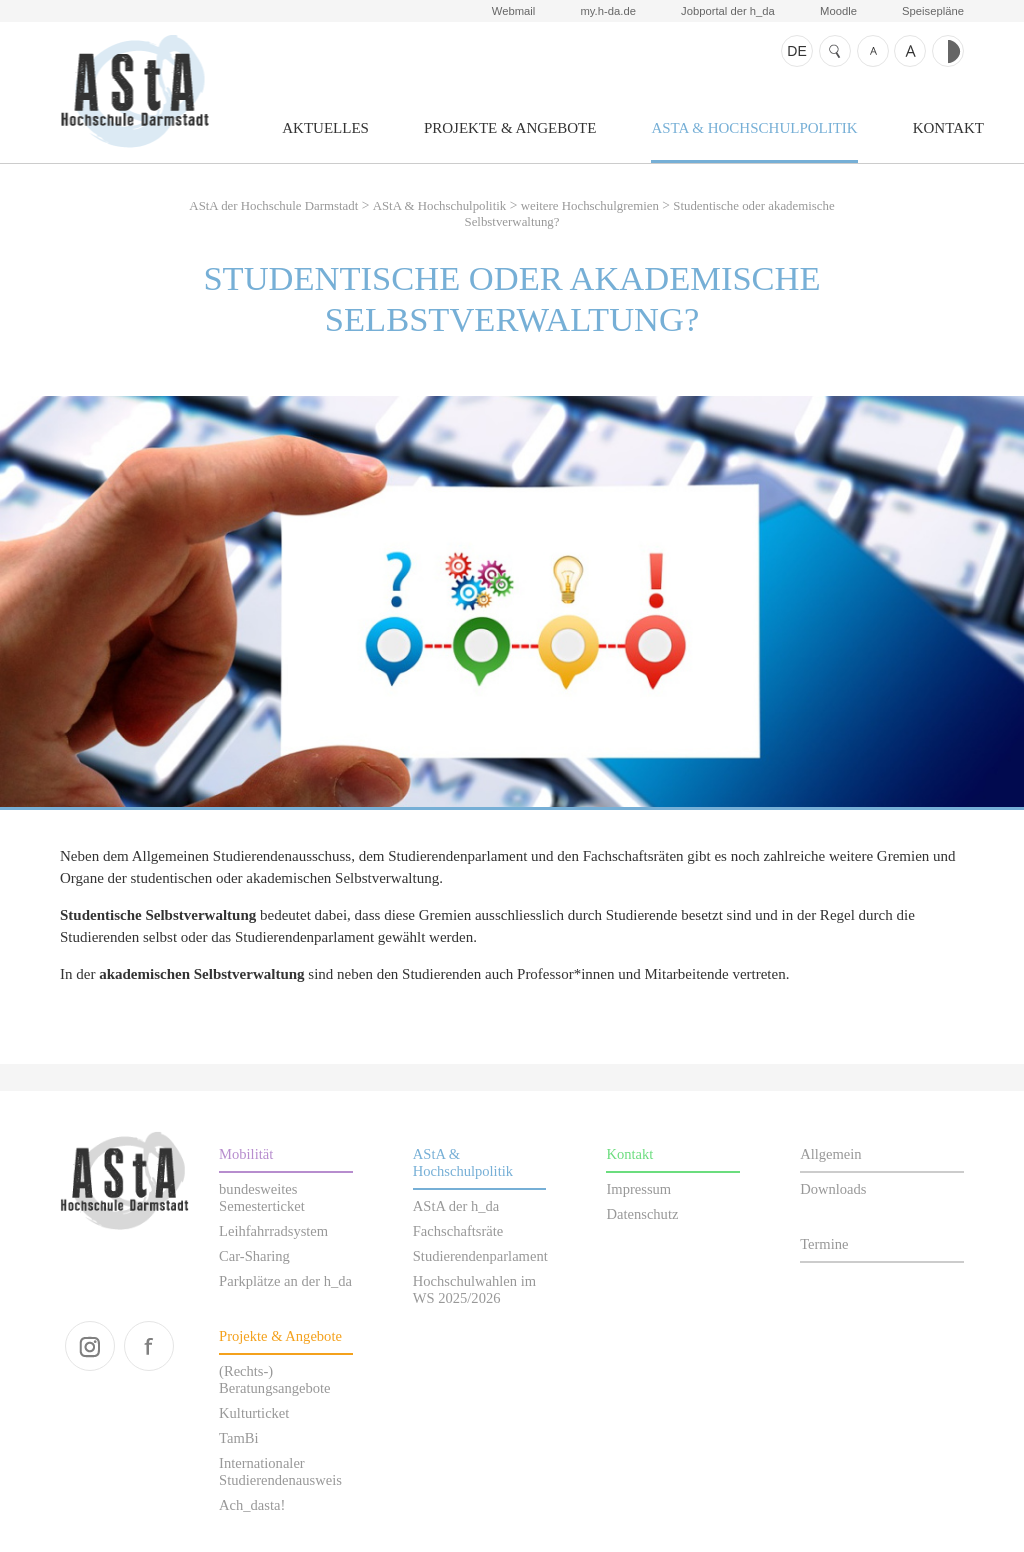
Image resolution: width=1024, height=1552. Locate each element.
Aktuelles (325, 128)
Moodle (838, 11)
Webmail (514, 11)
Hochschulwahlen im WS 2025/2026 (474, 1289)
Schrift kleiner (873, 51)
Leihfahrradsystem (273, 1231)
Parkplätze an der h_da (285, 1281)
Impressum (638, 1189)
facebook (149, 1346)
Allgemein (830, 1154)
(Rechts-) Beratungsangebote (275, 1379)
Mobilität (246, 1154)
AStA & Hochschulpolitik (754, 128)
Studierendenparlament (480, 1256)
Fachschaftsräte (458, 1231)
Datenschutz (642, 1214)
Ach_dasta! (252, 1505)
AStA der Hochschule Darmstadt (134, 91)
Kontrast (948, 51)
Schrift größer (910, 51)
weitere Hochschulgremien (590, 206)
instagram (90, 1346)
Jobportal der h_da (728, 11)
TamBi (238, 1438)
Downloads (833, 1189)
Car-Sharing (254, 1256)
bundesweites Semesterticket (262, 1197)
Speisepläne (933, 11)
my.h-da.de (607, 11)
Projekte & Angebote (510, 128)
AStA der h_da (456, 1206)
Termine (824, 1244)
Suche (835, 51)
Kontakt (948, 128)
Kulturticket (254, 1413)
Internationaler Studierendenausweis (280, 1471)
